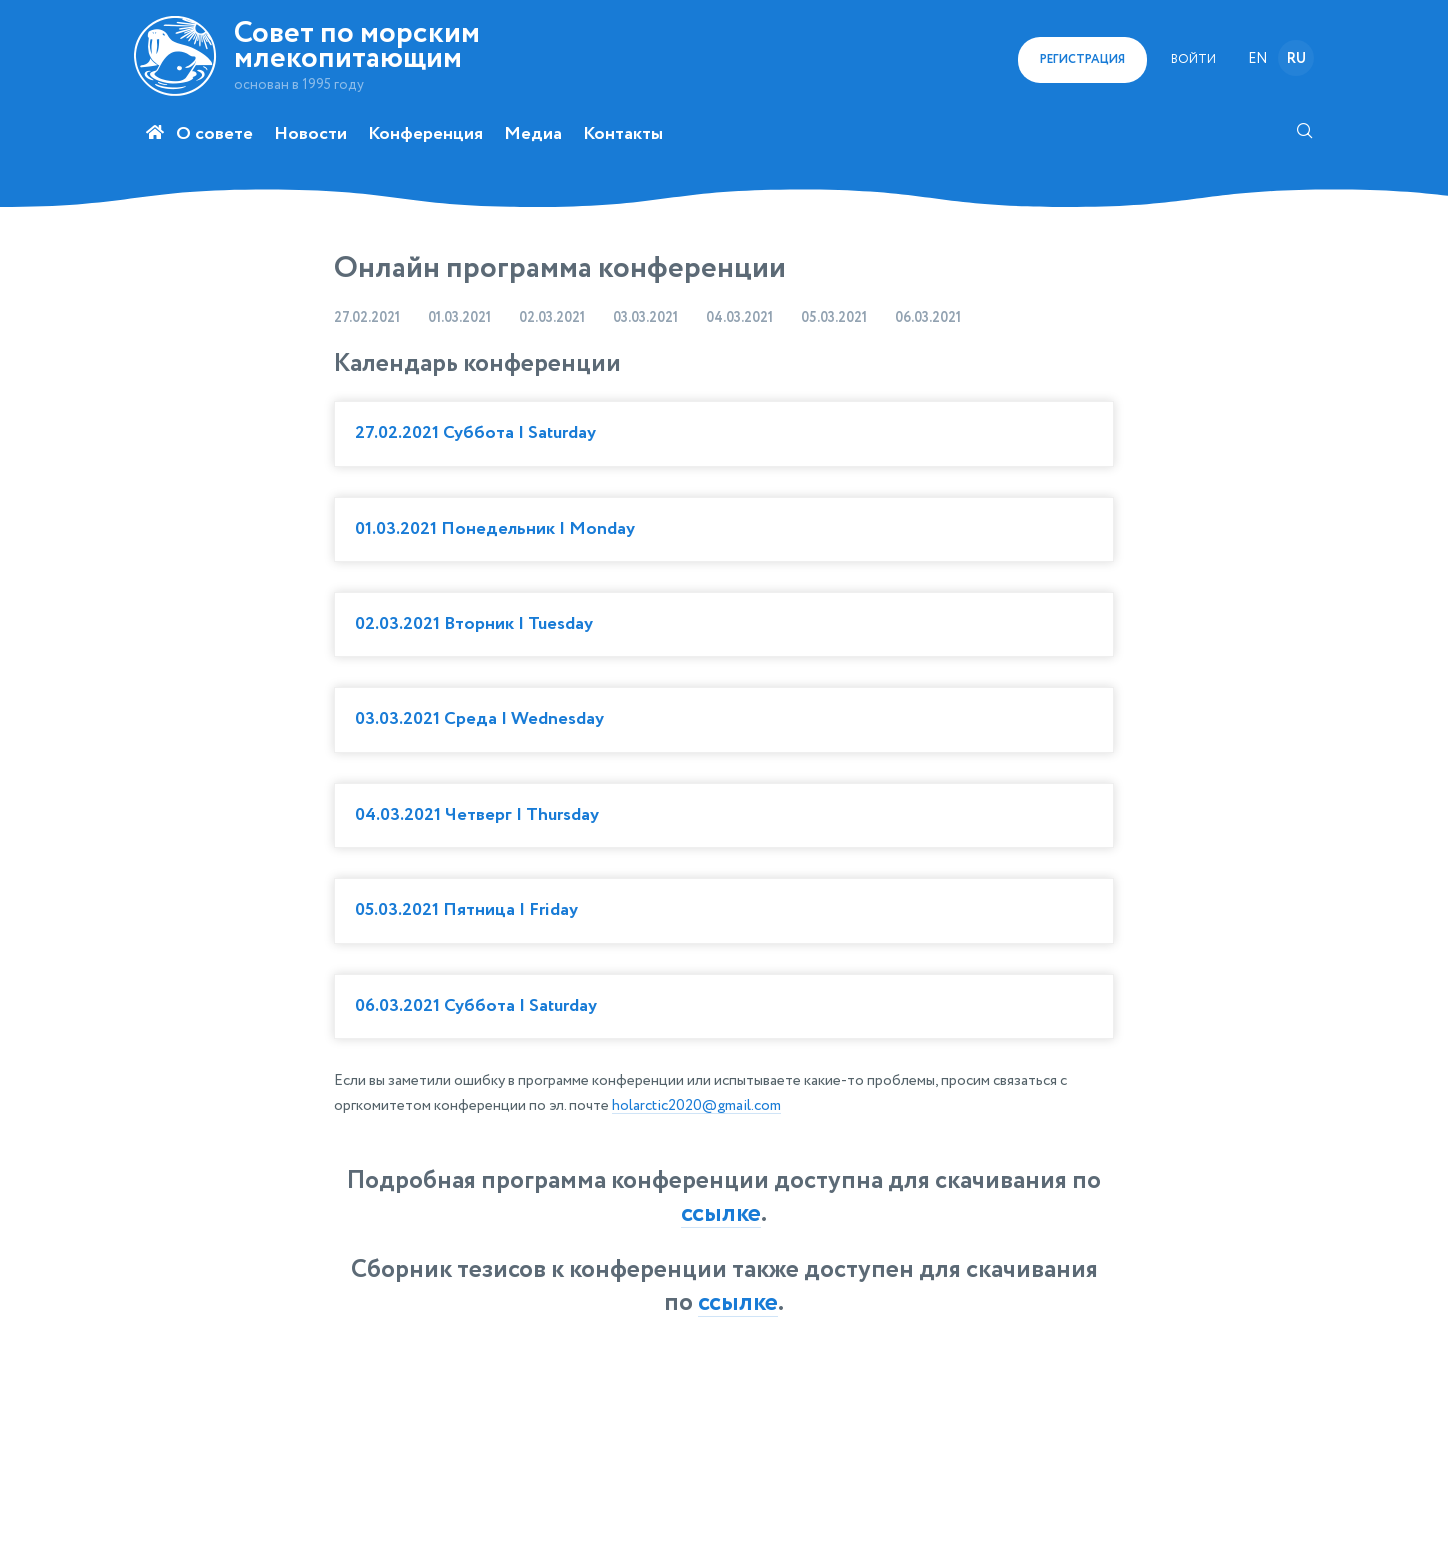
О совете (214, 134)
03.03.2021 (645, 318)
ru (1296, 59)
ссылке (721, 1214)
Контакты (623, 134)
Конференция (425, 134)
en (1257, 59)
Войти (1193, 60)
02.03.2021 (552, 318)
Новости (310, 134)
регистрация (1082, 60)
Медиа (533, 134)
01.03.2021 (459, 318)
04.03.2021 (739, 318)
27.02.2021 (367, 318)
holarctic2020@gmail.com (696, 1105)
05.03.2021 (834, 318)
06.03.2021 (928, 318)
